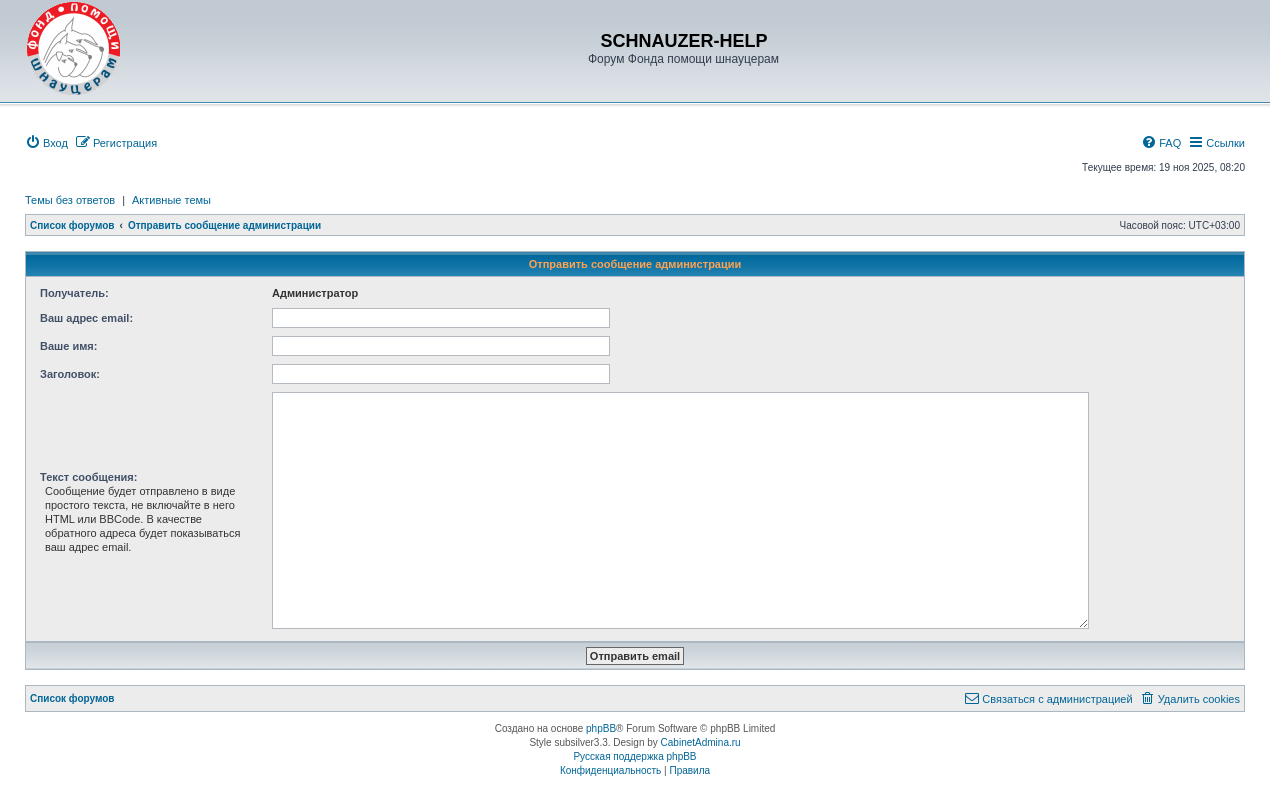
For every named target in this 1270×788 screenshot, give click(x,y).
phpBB (601, 728)
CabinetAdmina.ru (701, 742)
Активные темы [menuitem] (171, 200)
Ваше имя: (68, 346)
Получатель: (74, 293)
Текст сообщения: (88, 477)
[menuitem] (46, 143)
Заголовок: (70, 374)
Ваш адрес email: (86, 318)
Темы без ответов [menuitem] (70, 200)
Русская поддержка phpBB (634, 756)
